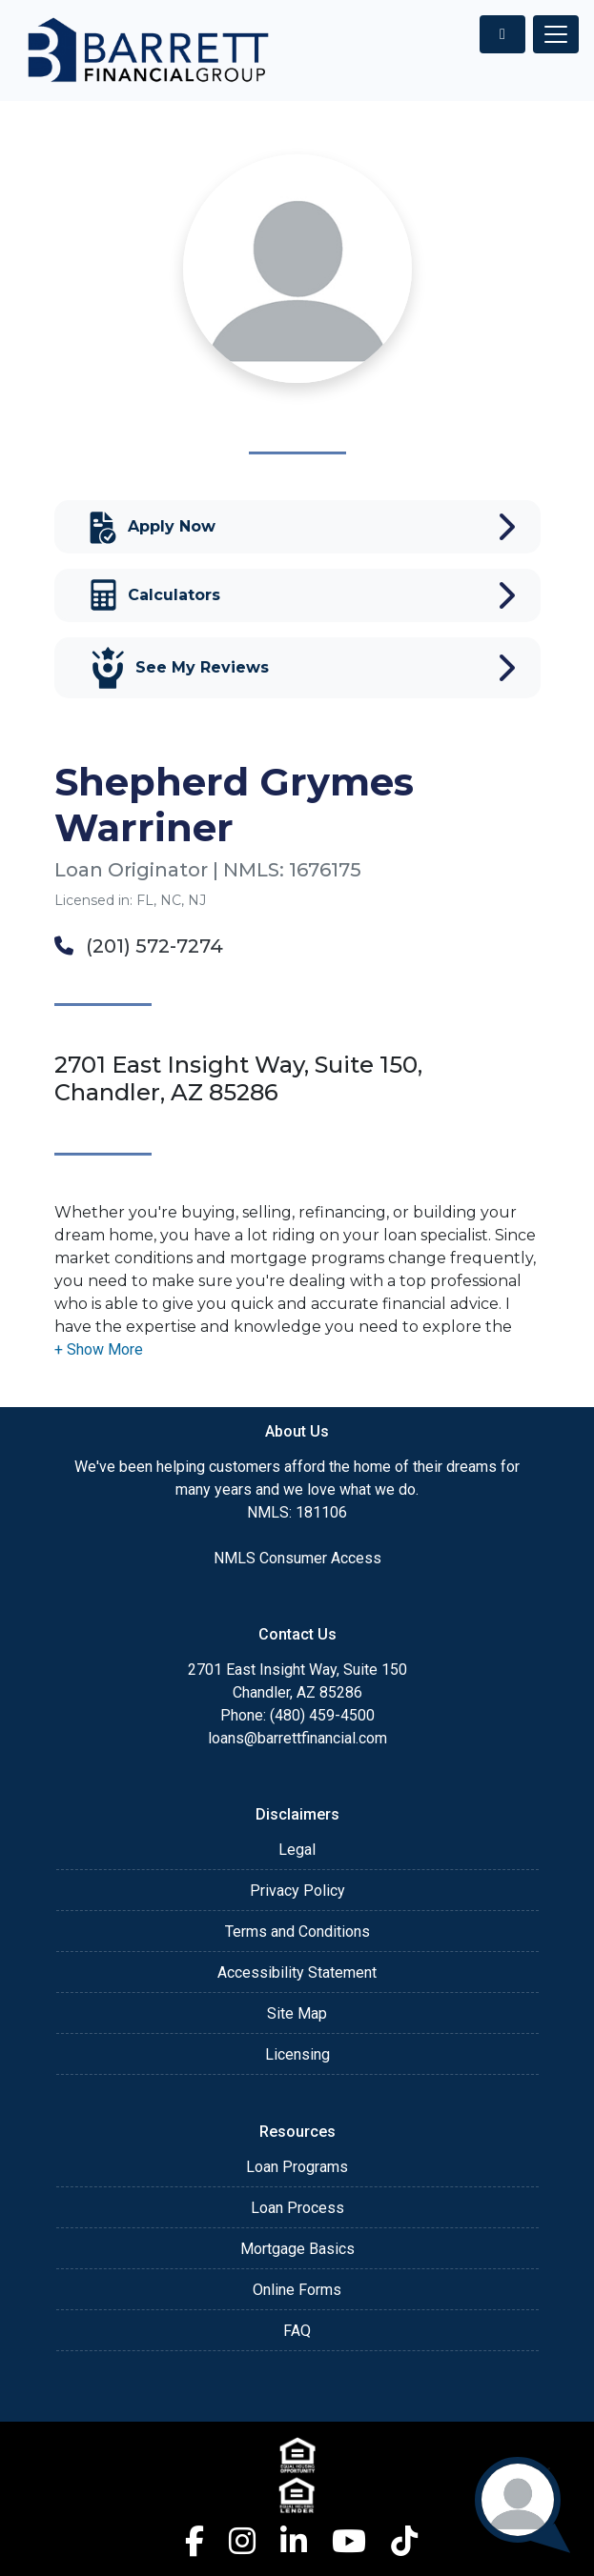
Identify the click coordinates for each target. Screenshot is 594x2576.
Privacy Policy (297, 1891)
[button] (98, 1349)
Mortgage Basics (297, 2249)
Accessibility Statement (297, 1972)
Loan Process (297, 2208)
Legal (297, 1850)
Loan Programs (297, 2167)
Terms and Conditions (297, 1931)
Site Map (297, 2013)
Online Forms (297, 2290)
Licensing (297, 2054)
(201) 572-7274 (138, 946)
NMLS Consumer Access (297, 1558)
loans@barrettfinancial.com (297, 1738)
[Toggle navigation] (556, 34)
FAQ (297, 2331)
